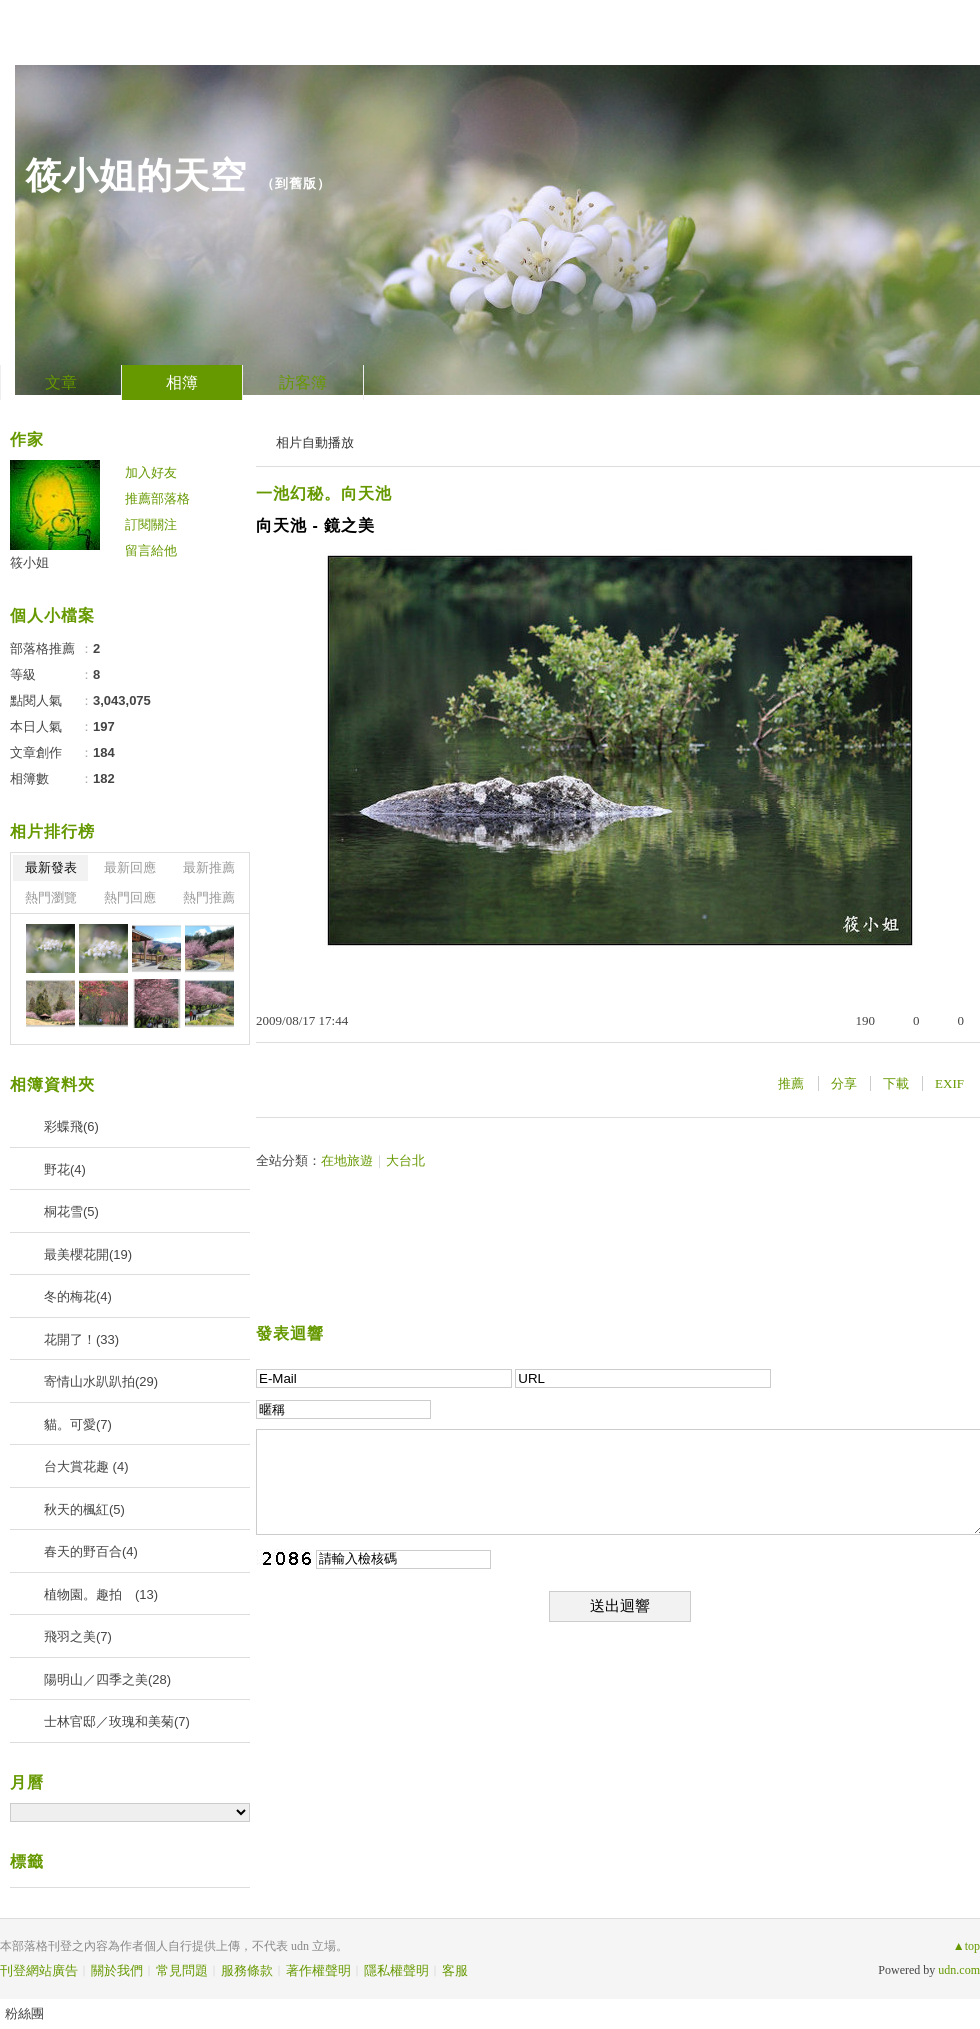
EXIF (949, 1083)
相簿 (182, 382)
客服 (455, 1970)
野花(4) (65, 1169)
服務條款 (247, 1970)
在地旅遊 (347, 1160)
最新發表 (51, 867)
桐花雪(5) (71, 1211)
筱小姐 (29, 562)
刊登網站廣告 (39, 1970)
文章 (61, 382)
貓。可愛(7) (78, 1424)
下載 (896, 1083)
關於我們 (117, 1970)
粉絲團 (24, 2013)
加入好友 (151, 472)
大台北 (405, 1160)
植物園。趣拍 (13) (101, 1594)
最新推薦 (209, 867)
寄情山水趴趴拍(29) (101, 1381)
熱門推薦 (209, 897)
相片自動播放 (315, 442)
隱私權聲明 (396, 1970)
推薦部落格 (157, 498)
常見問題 (182, 1970)
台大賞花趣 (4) (86, 1466)
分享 (844, 1083)
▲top (966, 1946)
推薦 (791, 1083)
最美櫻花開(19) (88, 1254)
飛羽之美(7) (78, 1636)
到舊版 (296, 183)
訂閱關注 (151, 524)
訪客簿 (303, 382)
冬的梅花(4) (78, 1296)
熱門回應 (130, 897)
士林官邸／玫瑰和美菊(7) (117, 1721)
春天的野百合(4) (91, 1551)
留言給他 (151, 550)
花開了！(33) (81, 1339)
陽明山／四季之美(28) (107, 1679)
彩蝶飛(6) (71, 1126)
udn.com (959, 1970)
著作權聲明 (318, 1970)
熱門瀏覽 (51, 897)
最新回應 (130, 867)
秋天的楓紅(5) (84, 1509)
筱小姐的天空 (136, 175)
